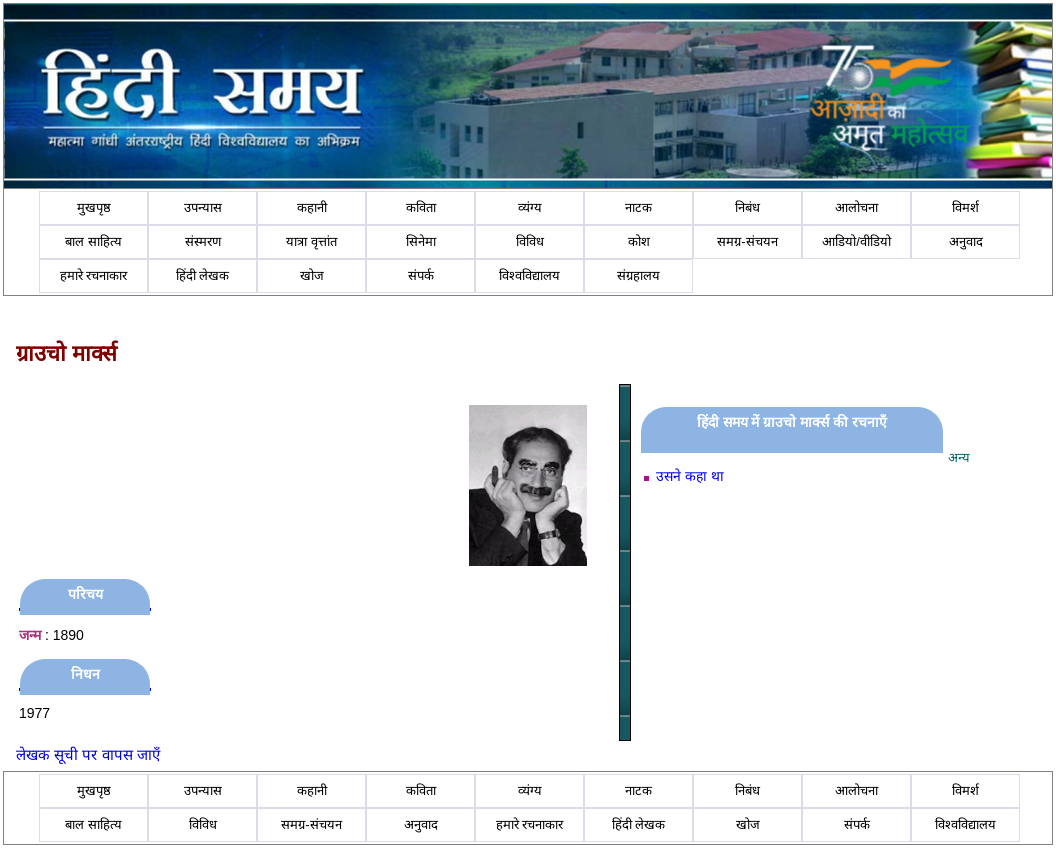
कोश (639, 241)
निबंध (747, 207)
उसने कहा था (690, 476)
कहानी (312, 207)
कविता (421, 207)
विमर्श (965, 207)
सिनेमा (421, 241)
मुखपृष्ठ (94, 207)
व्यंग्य (530, 207)
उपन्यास (203, 207)
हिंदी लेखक (203, 275)
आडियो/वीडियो (856, 241)
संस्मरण (203, 241)
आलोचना (856, 207)
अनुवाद (966, 241)
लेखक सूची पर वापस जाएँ (88, 754)
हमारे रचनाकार (94, 275)
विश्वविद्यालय (529, 275)
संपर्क (421, 275)
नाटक (638, 207)
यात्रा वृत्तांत (311, 241)
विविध (530, 241)
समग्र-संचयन (747, 241)
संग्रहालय (638, 275)
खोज (312, 275)
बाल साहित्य (93, 241)
